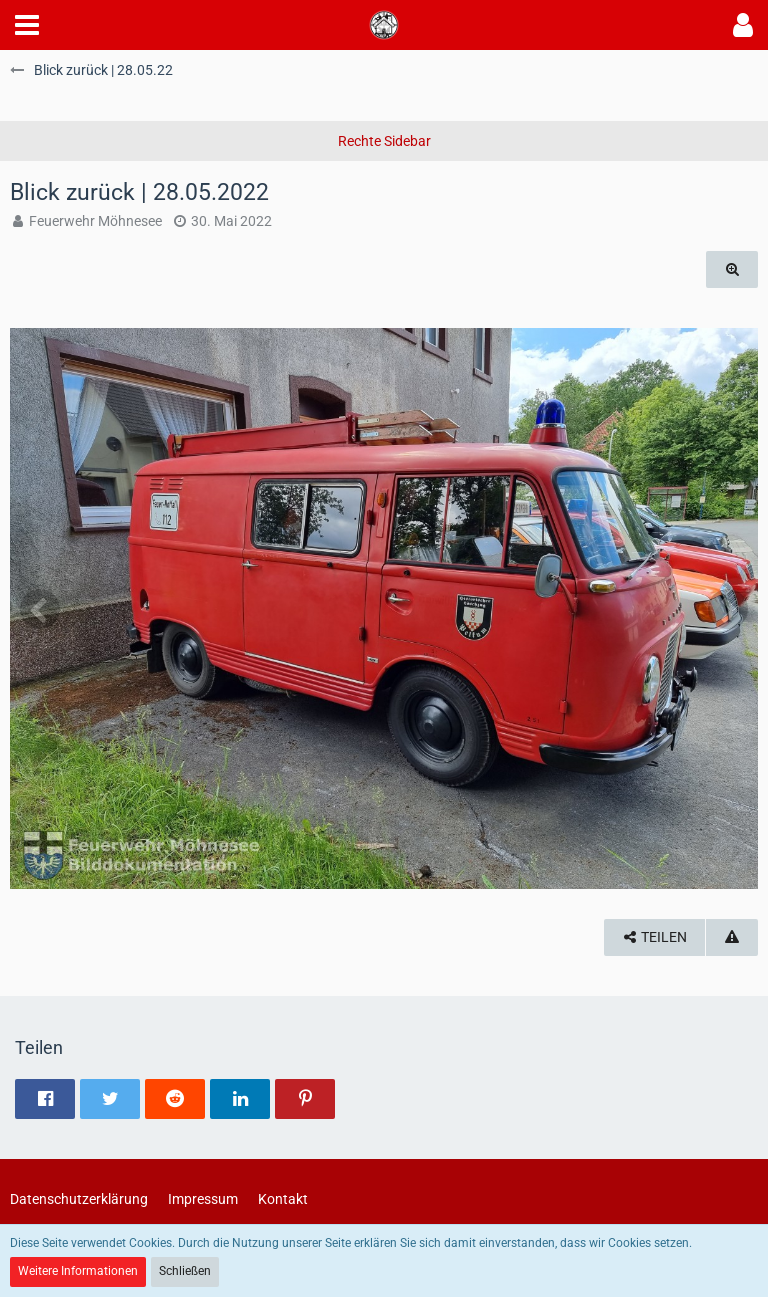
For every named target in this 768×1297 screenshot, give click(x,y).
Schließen (185, 1271)
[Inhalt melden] (732, 937)
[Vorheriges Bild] (40, 609)
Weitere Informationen (78, 1271)
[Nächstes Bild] (728, 609)
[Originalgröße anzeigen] (732, 269)
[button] (27, 25)
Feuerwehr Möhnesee (95, 221)
